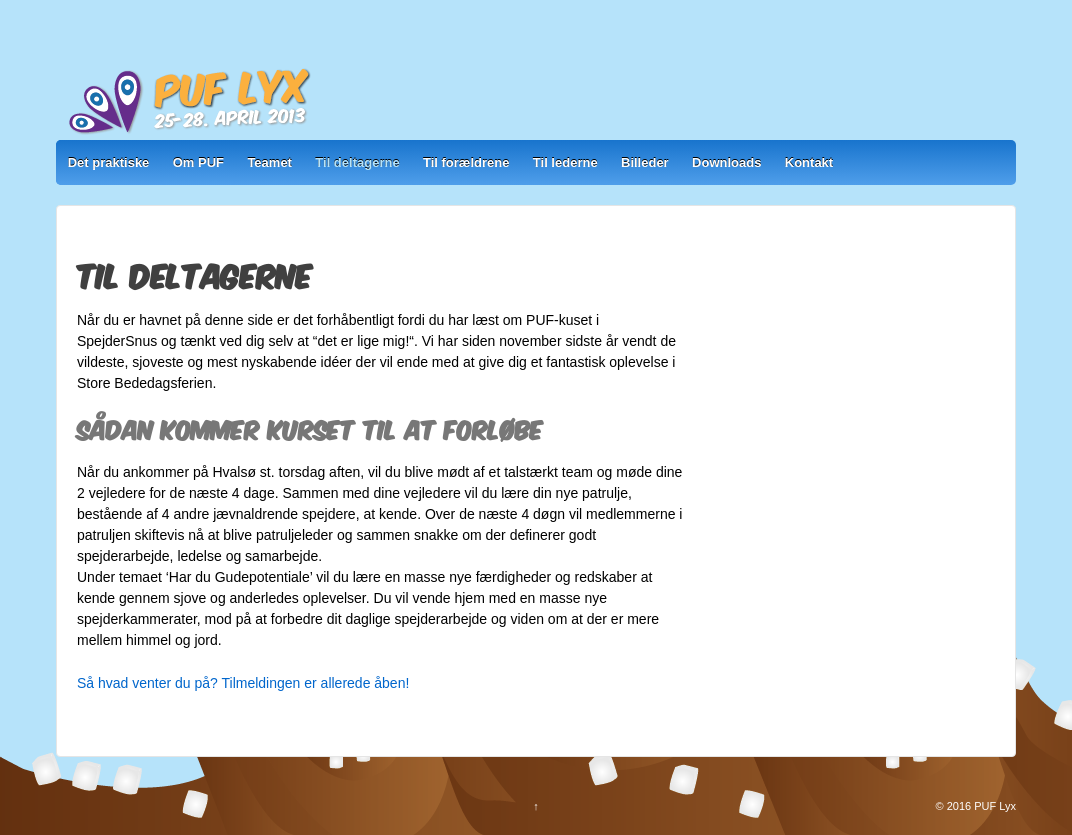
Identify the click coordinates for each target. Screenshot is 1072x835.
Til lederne (565, 162)
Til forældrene (466, 162)
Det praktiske (109, 162)
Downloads (726, 162)
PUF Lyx (993, 806)
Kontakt (809, 162)
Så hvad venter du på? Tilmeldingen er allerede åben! (243, 683)
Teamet (269, 162)
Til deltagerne (357, 162)
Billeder (645, 162)
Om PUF (198, 162)
